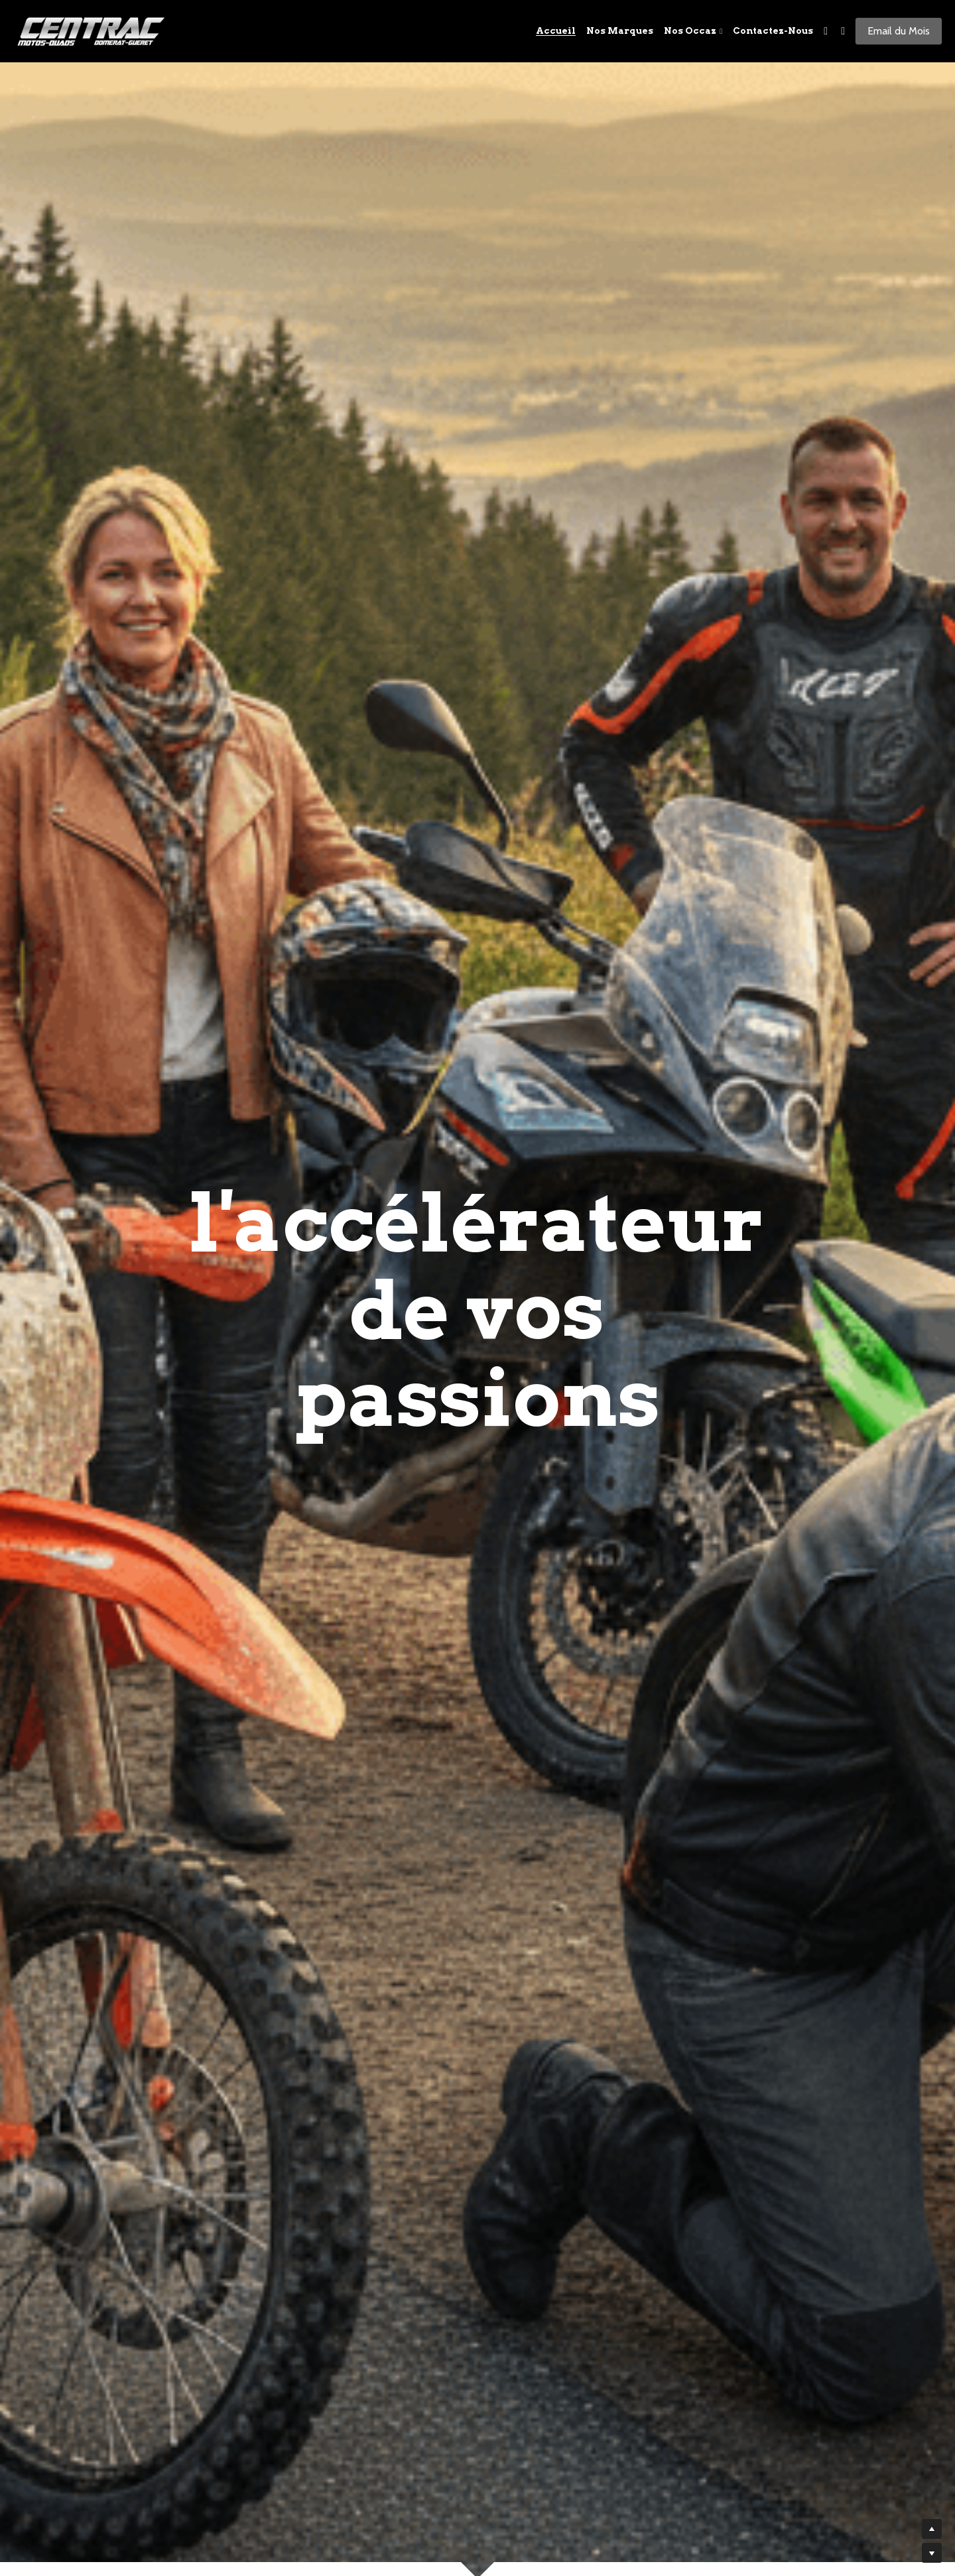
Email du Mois (898, 31)
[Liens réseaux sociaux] (826, 31)
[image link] (92, 30)
